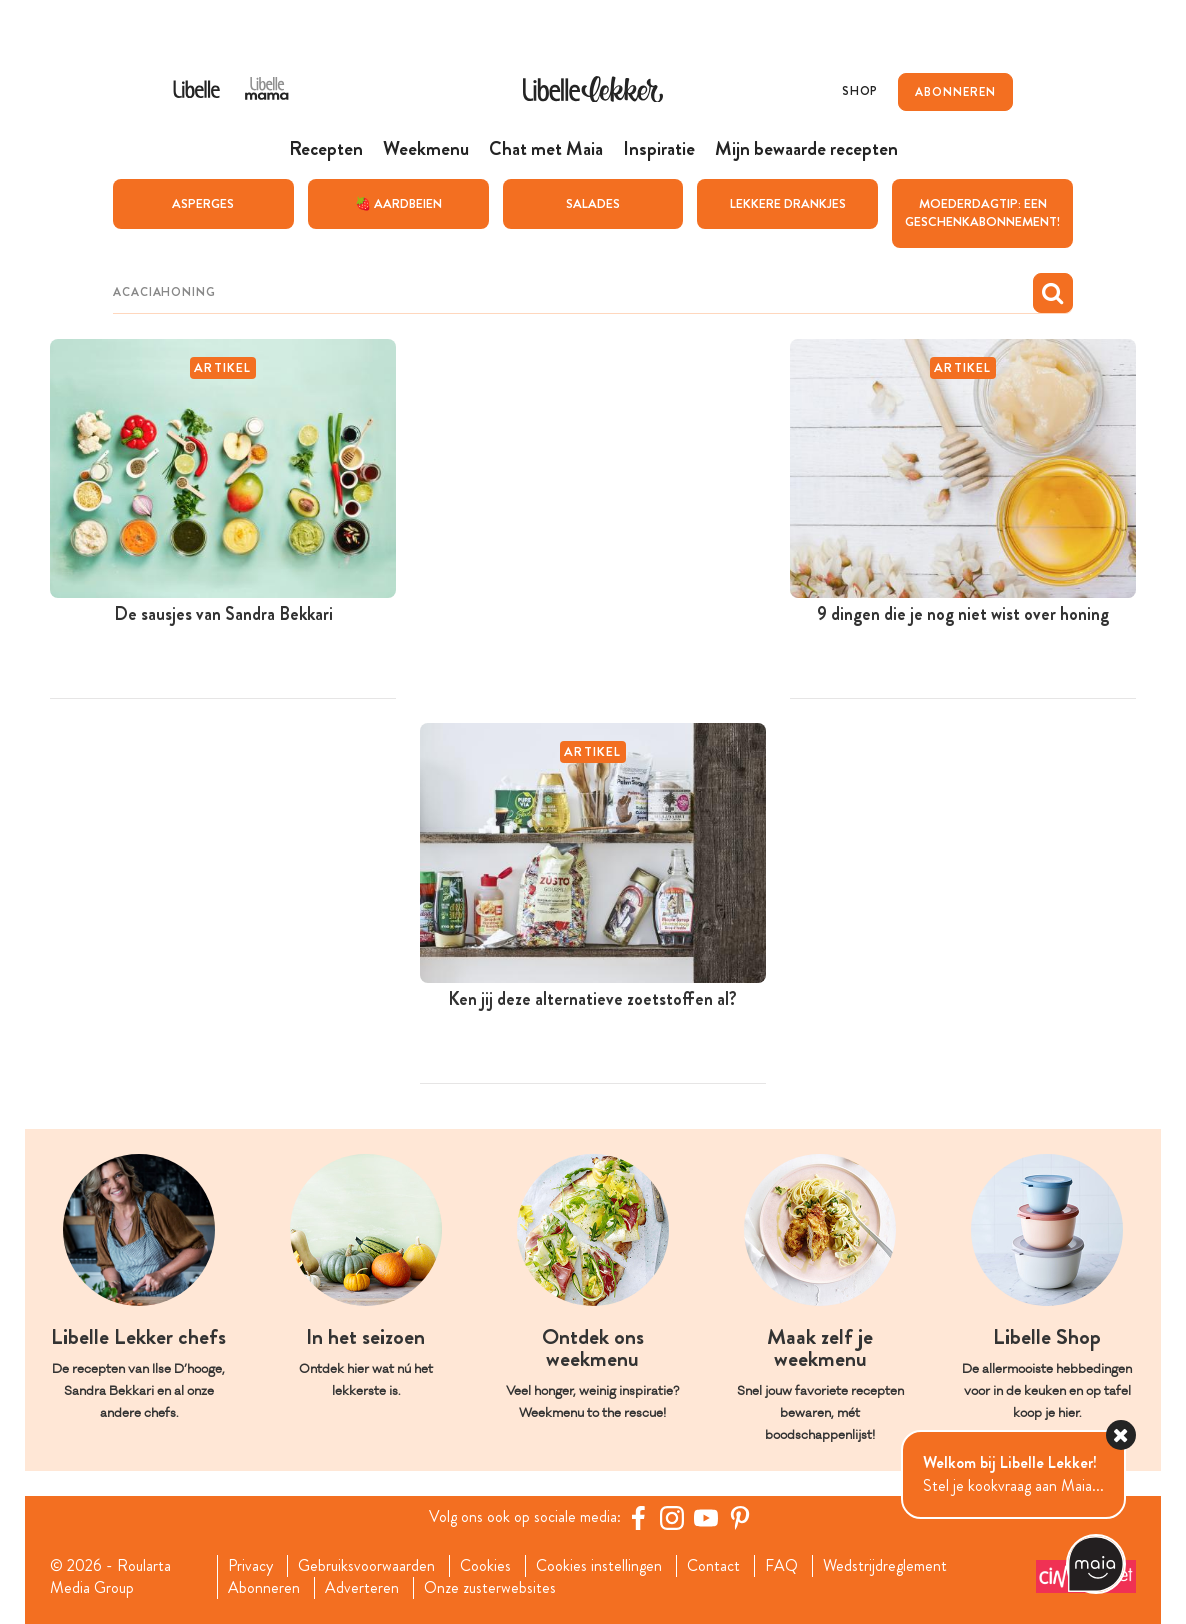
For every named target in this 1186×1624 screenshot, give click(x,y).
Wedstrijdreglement (885, 1565)
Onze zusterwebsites (490, 1587)
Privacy (250, 1565)
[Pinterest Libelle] (740, 1517)
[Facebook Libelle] (638, 1517)
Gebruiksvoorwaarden (366, 1565)
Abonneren (264, 1587)
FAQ (781, 1565)
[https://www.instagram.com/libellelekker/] (672, 1517)
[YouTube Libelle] (706, 1517)
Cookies (485, 1565)
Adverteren (362, 1587)
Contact (713, 1565)
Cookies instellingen (599, 1565)
